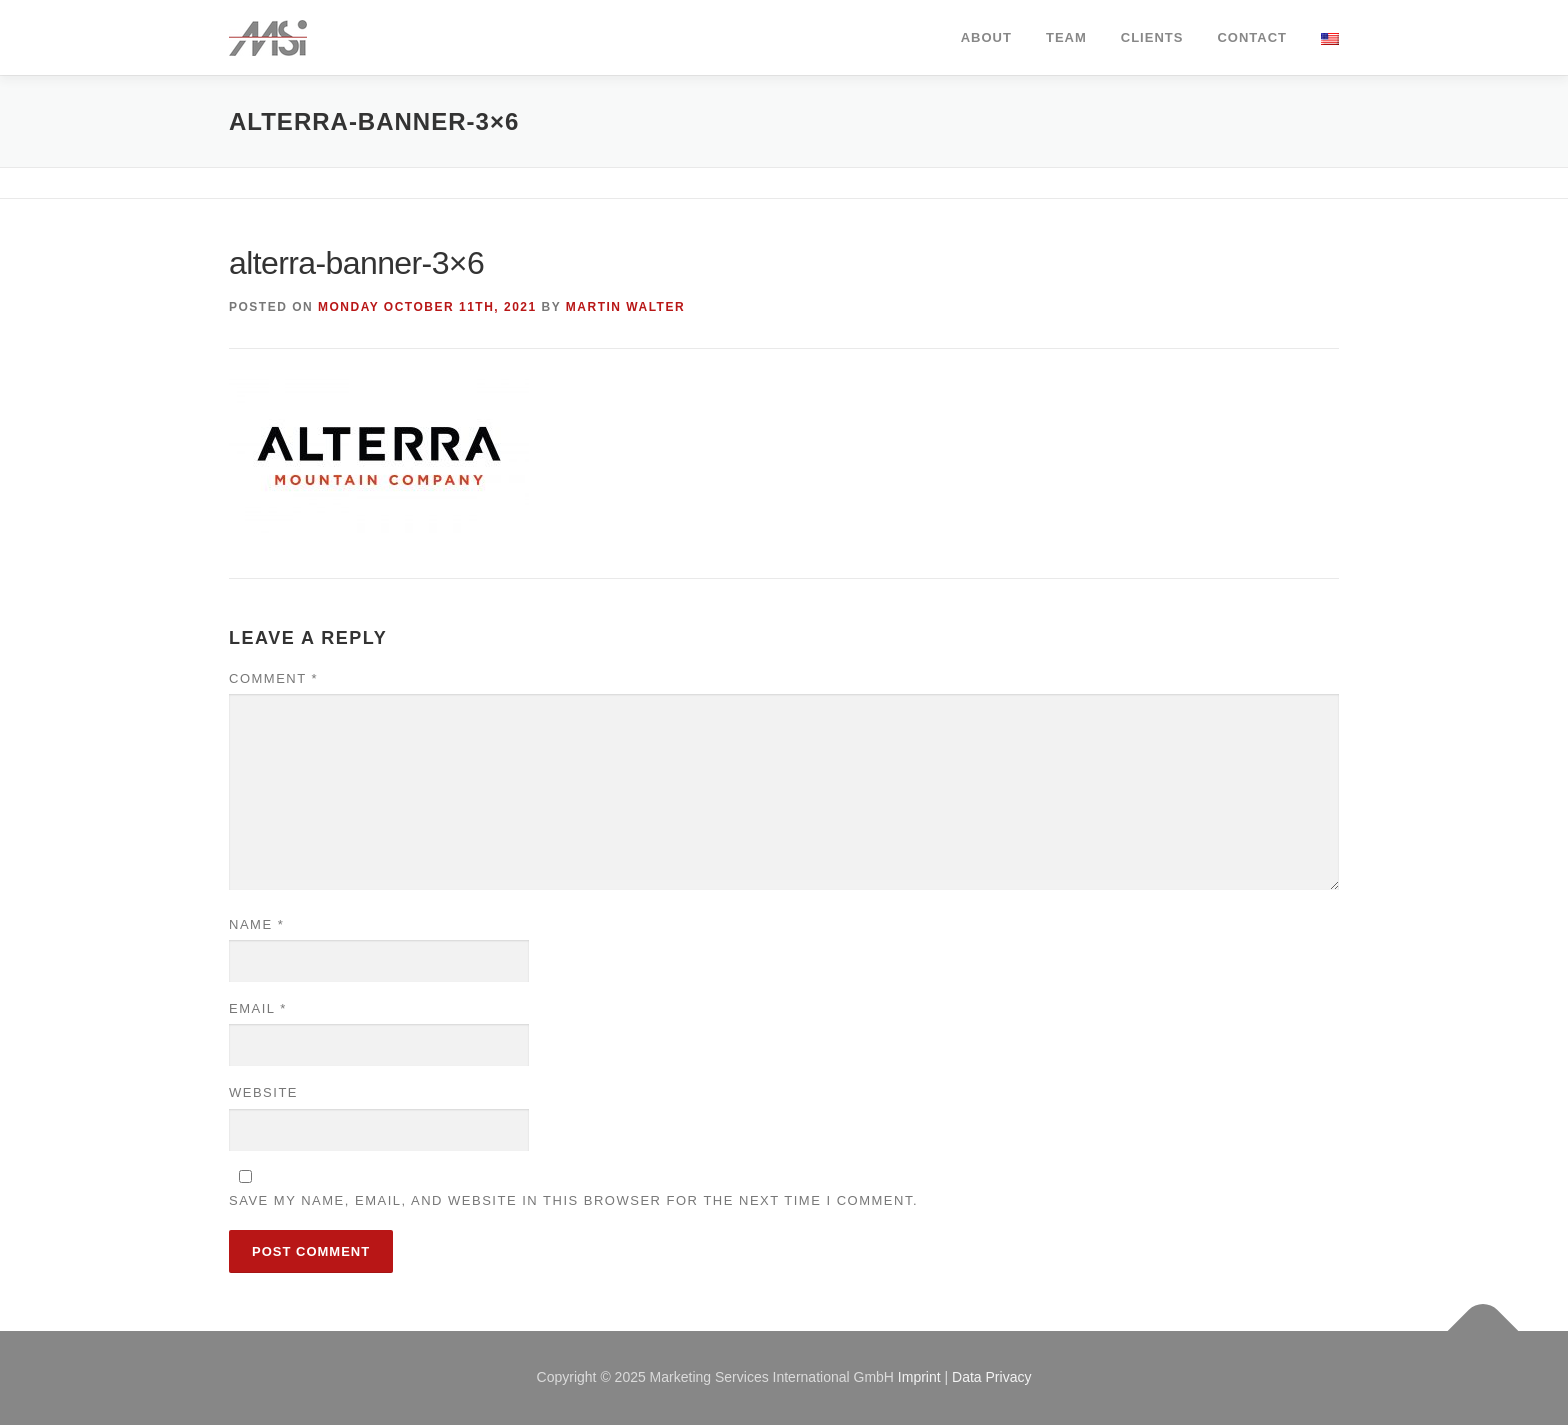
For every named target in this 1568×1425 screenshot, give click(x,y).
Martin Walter (625, 307)
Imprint (919, 1377)
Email (258, 1008)
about (986, 37)
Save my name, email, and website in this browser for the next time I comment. (573, 1200)
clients (1152, 37)
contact (1252, 37)
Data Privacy (991, 1377)
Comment (273, 678)
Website (263, 1092)
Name (256, 924)
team (1066, 37)
